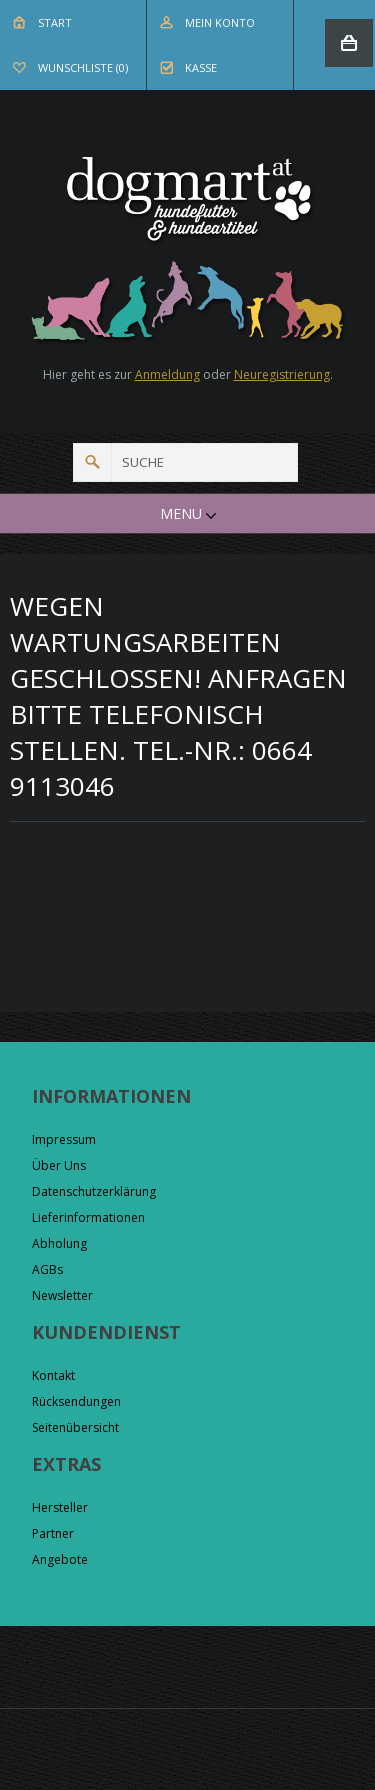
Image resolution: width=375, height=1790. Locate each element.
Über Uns (59, 1165)
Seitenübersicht (75, 1427)
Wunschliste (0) (83, 67)
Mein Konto (220, 22)
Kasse (201, 67)
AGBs (47, 1269)
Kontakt (53, 1375)
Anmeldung (167, 374)
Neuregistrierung (282, 374)
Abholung (59, 1243)
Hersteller (60, 1507)
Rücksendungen (76, 1401)
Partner (53, 1533)
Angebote (60, 1559)
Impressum (64, 1139)
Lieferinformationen (88, 1217)
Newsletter (62, 1295)
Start (55, 22)
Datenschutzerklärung (94, 1191)
